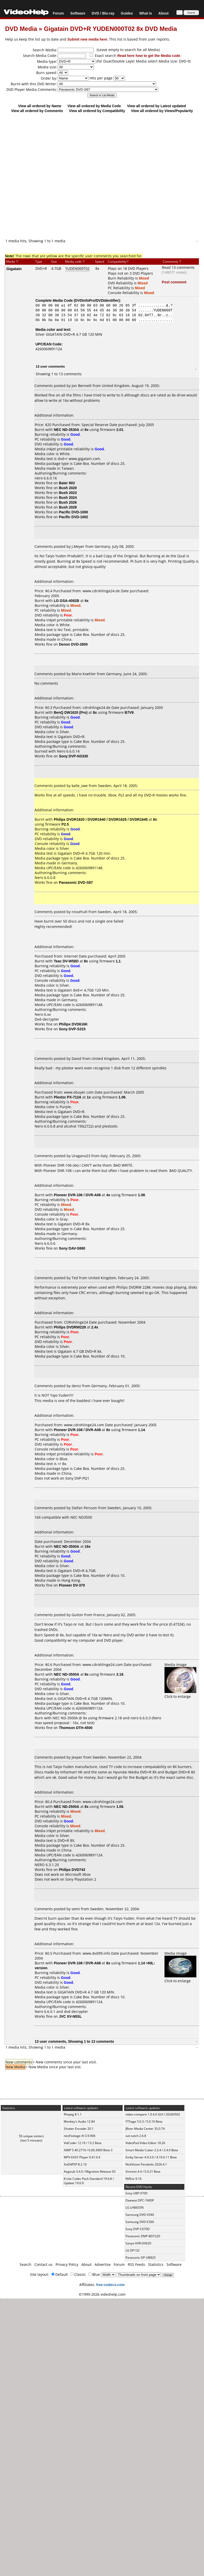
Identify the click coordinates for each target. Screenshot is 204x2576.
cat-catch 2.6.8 (135, 2136)
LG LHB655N (134, 2207)
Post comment (174, 282)
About (163, 13)
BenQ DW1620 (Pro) (70, 712)
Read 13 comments (178, 267)
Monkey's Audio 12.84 (79, 2121)
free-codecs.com (110, 2284)
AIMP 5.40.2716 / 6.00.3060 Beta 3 (88, 2150)
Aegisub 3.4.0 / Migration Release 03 (90, 2171)
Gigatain (14, 268)
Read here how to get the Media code (148, 55)
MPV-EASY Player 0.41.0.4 (82, 2157)
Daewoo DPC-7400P (139, 2200)
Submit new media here (87, 39)
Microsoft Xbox (78, 1874)
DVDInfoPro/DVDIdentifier (97, 300)
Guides (127, 13)
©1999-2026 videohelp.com (102, 2294)
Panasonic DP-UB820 (140, 2257)
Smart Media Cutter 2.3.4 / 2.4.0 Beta (151, 2150)
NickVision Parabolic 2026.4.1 (146, 2164)
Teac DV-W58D (66, 961)
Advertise (103, 2264)
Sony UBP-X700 (136, 2193)
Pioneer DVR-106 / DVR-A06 (77, 1194)
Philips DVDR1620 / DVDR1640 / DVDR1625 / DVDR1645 (101, 819)
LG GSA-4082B (66, 600)
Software (77, 13)
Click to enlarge (180, 1694)
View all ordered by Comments (37, 110)
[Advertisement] (99, 184)
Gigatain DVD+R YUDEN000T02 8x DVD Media (110, 28)
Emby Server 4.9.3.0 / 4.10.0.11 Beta (151, 2157)
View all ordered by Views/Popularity (162, 110)
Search (25, 2264)
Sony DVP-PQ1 (77, 1478)
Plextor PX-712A (67, 1097)
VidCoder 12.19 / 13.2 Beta (82, 2143)
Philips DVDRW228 (70, 1327)
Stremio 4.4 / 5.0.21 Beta (142, 2171)
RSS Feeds (136, 2264)
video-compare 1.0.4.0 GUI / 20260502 (152, 2114)
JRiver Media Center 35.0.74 (145, 2128)
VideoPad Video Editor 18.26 (145, 2143)
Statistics (155, 2264)
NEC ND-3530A (66, 429)
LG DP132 (132, 2250)
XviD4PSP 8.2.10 (75, 2164)
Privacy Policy (67, 2264)
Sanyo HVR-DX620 (138, 2243)
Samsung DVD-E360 (139, 2222)
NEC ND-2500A (66, 1806)
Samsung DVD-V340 (139, 2214)
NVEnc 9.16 (133, 2178)
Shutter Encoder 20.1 (79, 2128)
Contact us (43, 2264)
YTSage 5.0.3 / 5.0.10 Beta (143, 2121)
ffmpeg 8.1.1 (73, 2114)
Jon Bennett (82, 385)
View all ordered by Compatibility (97, 110)
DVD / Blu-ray (103, 13)
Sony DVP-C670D (137, 2229)
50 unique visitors (31, 2136)
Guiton (77, 1614)
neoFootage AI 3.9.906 (79, 2136)
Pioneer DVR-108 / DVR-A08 (77, 1429)
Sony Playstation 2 (80, 1879)
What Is (145, 13)
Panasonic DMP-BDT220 (142, 2236)
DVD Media (21, 28)
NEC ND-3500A (66, 1546)
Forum (58, 13)
